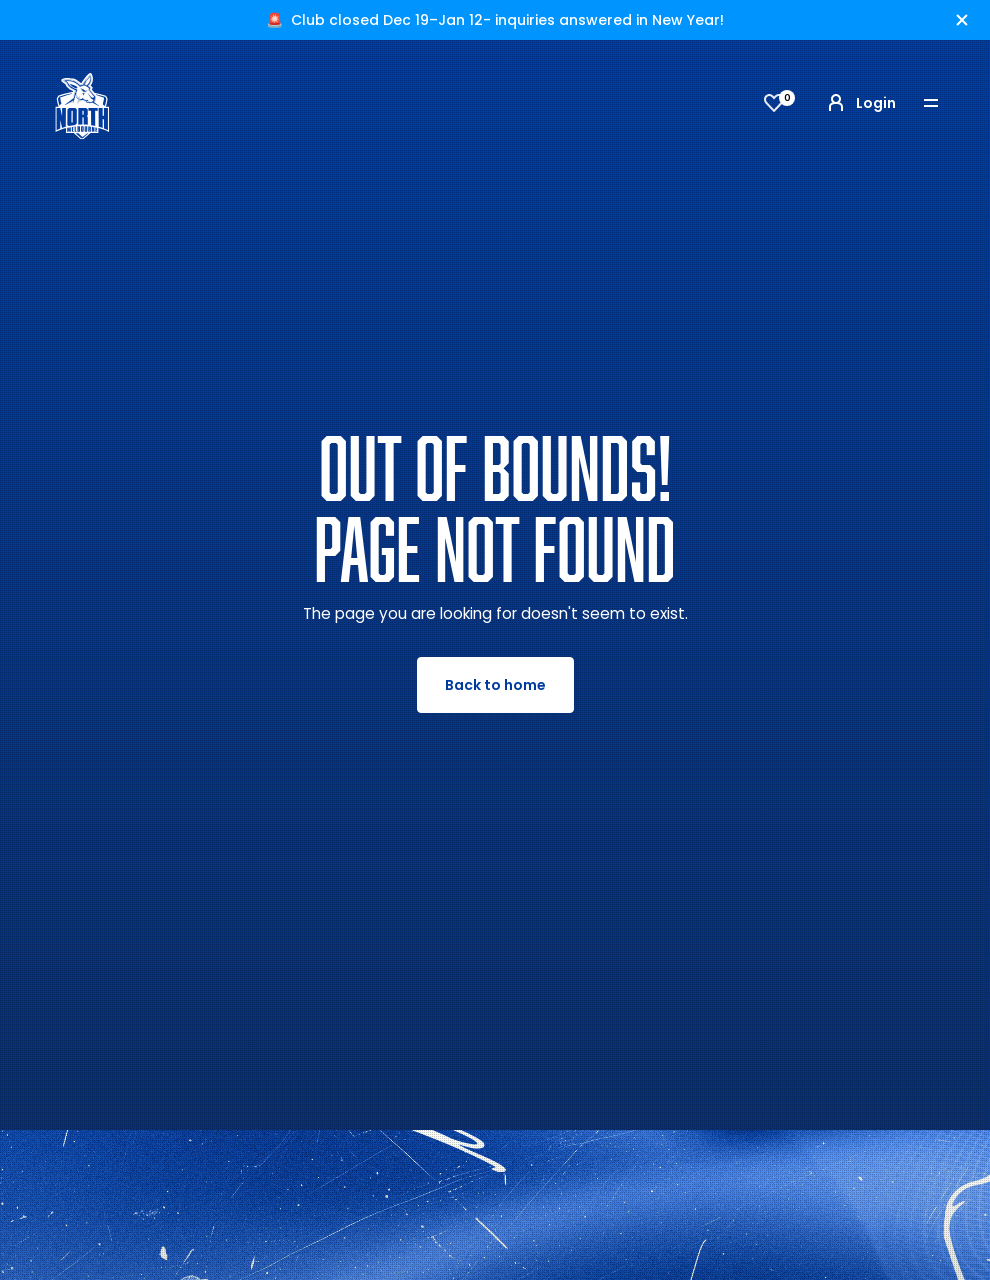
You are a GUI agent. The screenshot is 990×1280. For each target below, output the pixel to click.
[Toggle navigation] (945, 103)
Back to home (495, 685)
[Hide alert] (962, 20)
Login (860, 103)
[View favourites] (774, 103)
